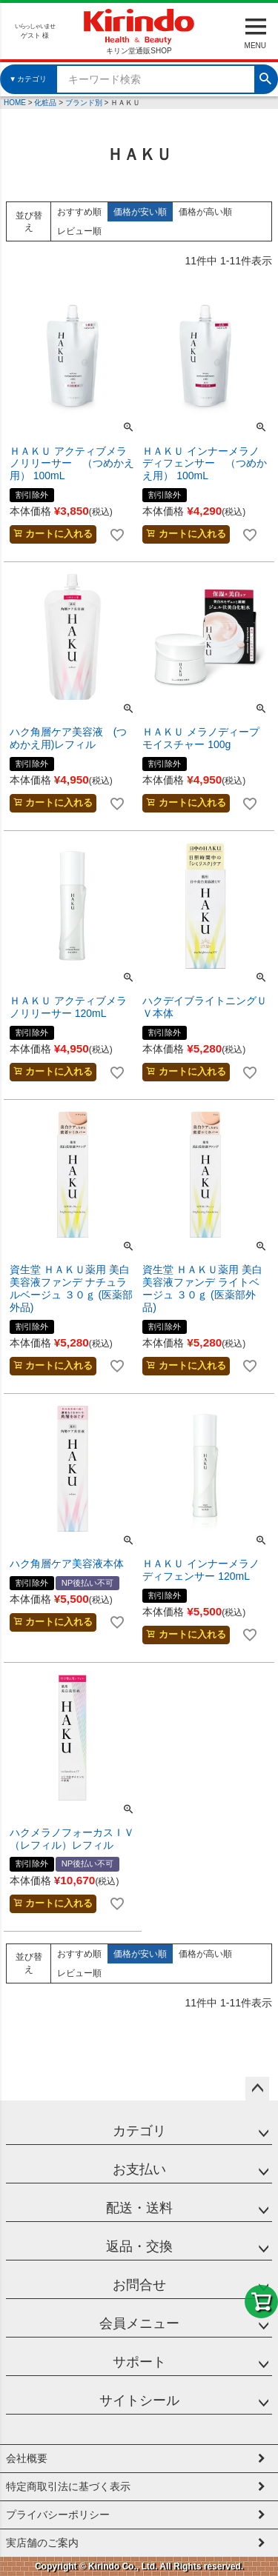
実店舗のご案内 (42, 2543)
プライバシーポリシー (58, 2514)
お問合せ (139, 2285)
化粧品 (45, 103)
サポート (139, 2362)
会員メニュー (139, 2323)
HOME (15, 103)
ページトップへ (257, 2088)
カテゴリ (139, 2130)
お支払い (139, 2169)
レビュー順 (79, 231)
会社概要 (26, 2458)
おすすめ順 (79, 212)
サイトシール (139, 2400)
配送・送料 (139, 2207)
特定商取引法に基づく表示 (68, 2486)
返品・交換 (139, 2246)
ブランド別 (83, 103)
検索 (265, 77)
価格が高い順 (205, 212)
